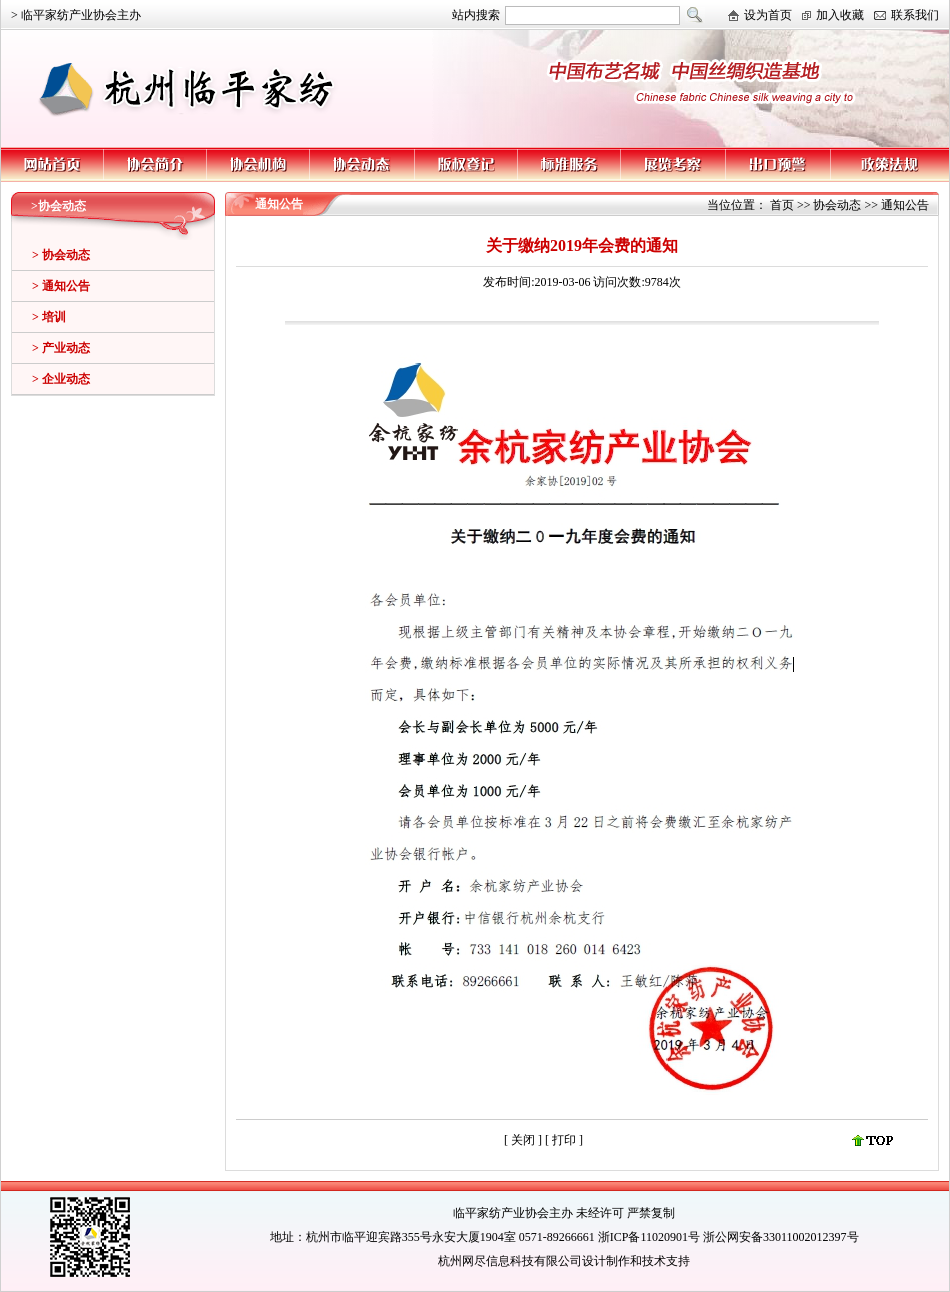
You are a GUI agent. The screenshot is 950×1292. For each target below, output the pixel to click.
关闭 (523, 1140)
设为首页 (768, 15)
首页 (782, 205)
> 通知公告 (61, 286)
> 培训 (49, 317)
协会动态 (837, 205)
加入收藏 (840, 15)
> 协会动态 (61, 255)
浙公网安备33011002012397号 (781, 1237)
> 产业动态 (61, 348)
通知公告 (905, 205)
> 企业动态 (61, 379)
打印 (565, 1140)
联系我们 (915, 15)
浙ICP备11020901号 (649, 1237)
